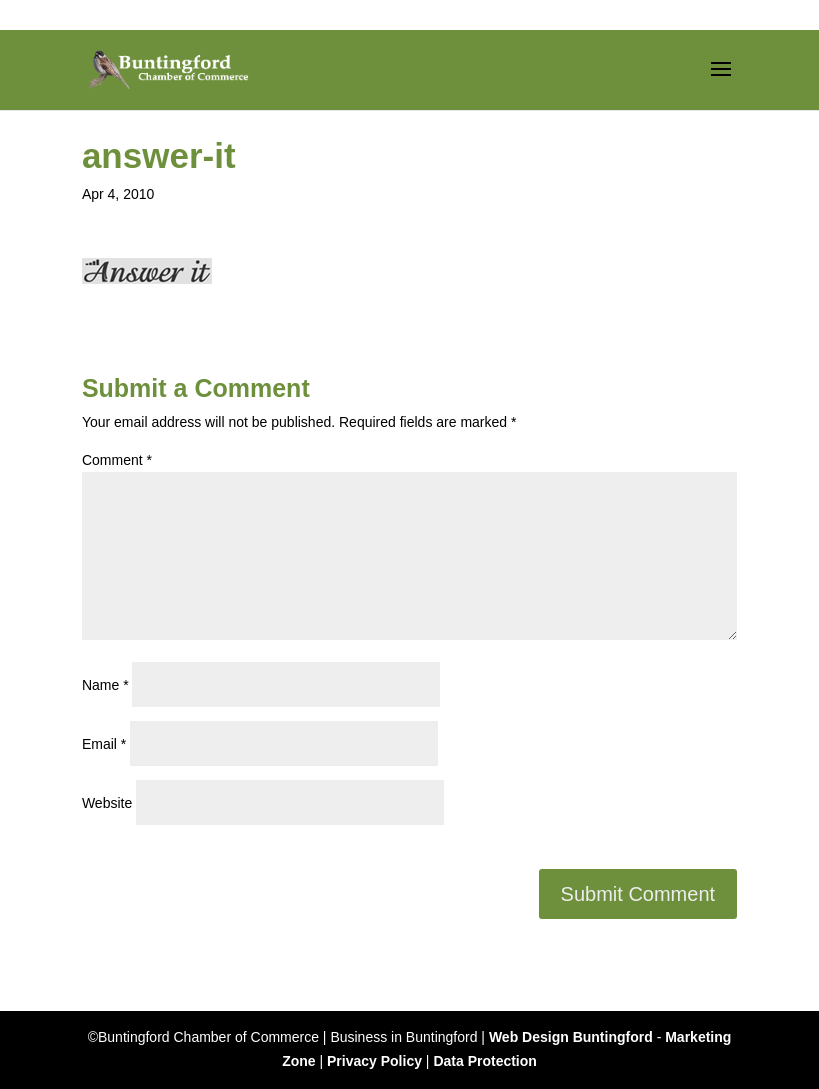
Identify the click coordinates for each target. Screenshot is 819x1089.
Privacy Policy (374, 1061)
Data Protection (484, 1061)
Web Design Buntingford (571, 1037)
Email (104, 744)
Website (107, 803)
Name (105, 685)
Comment (117, 460)
